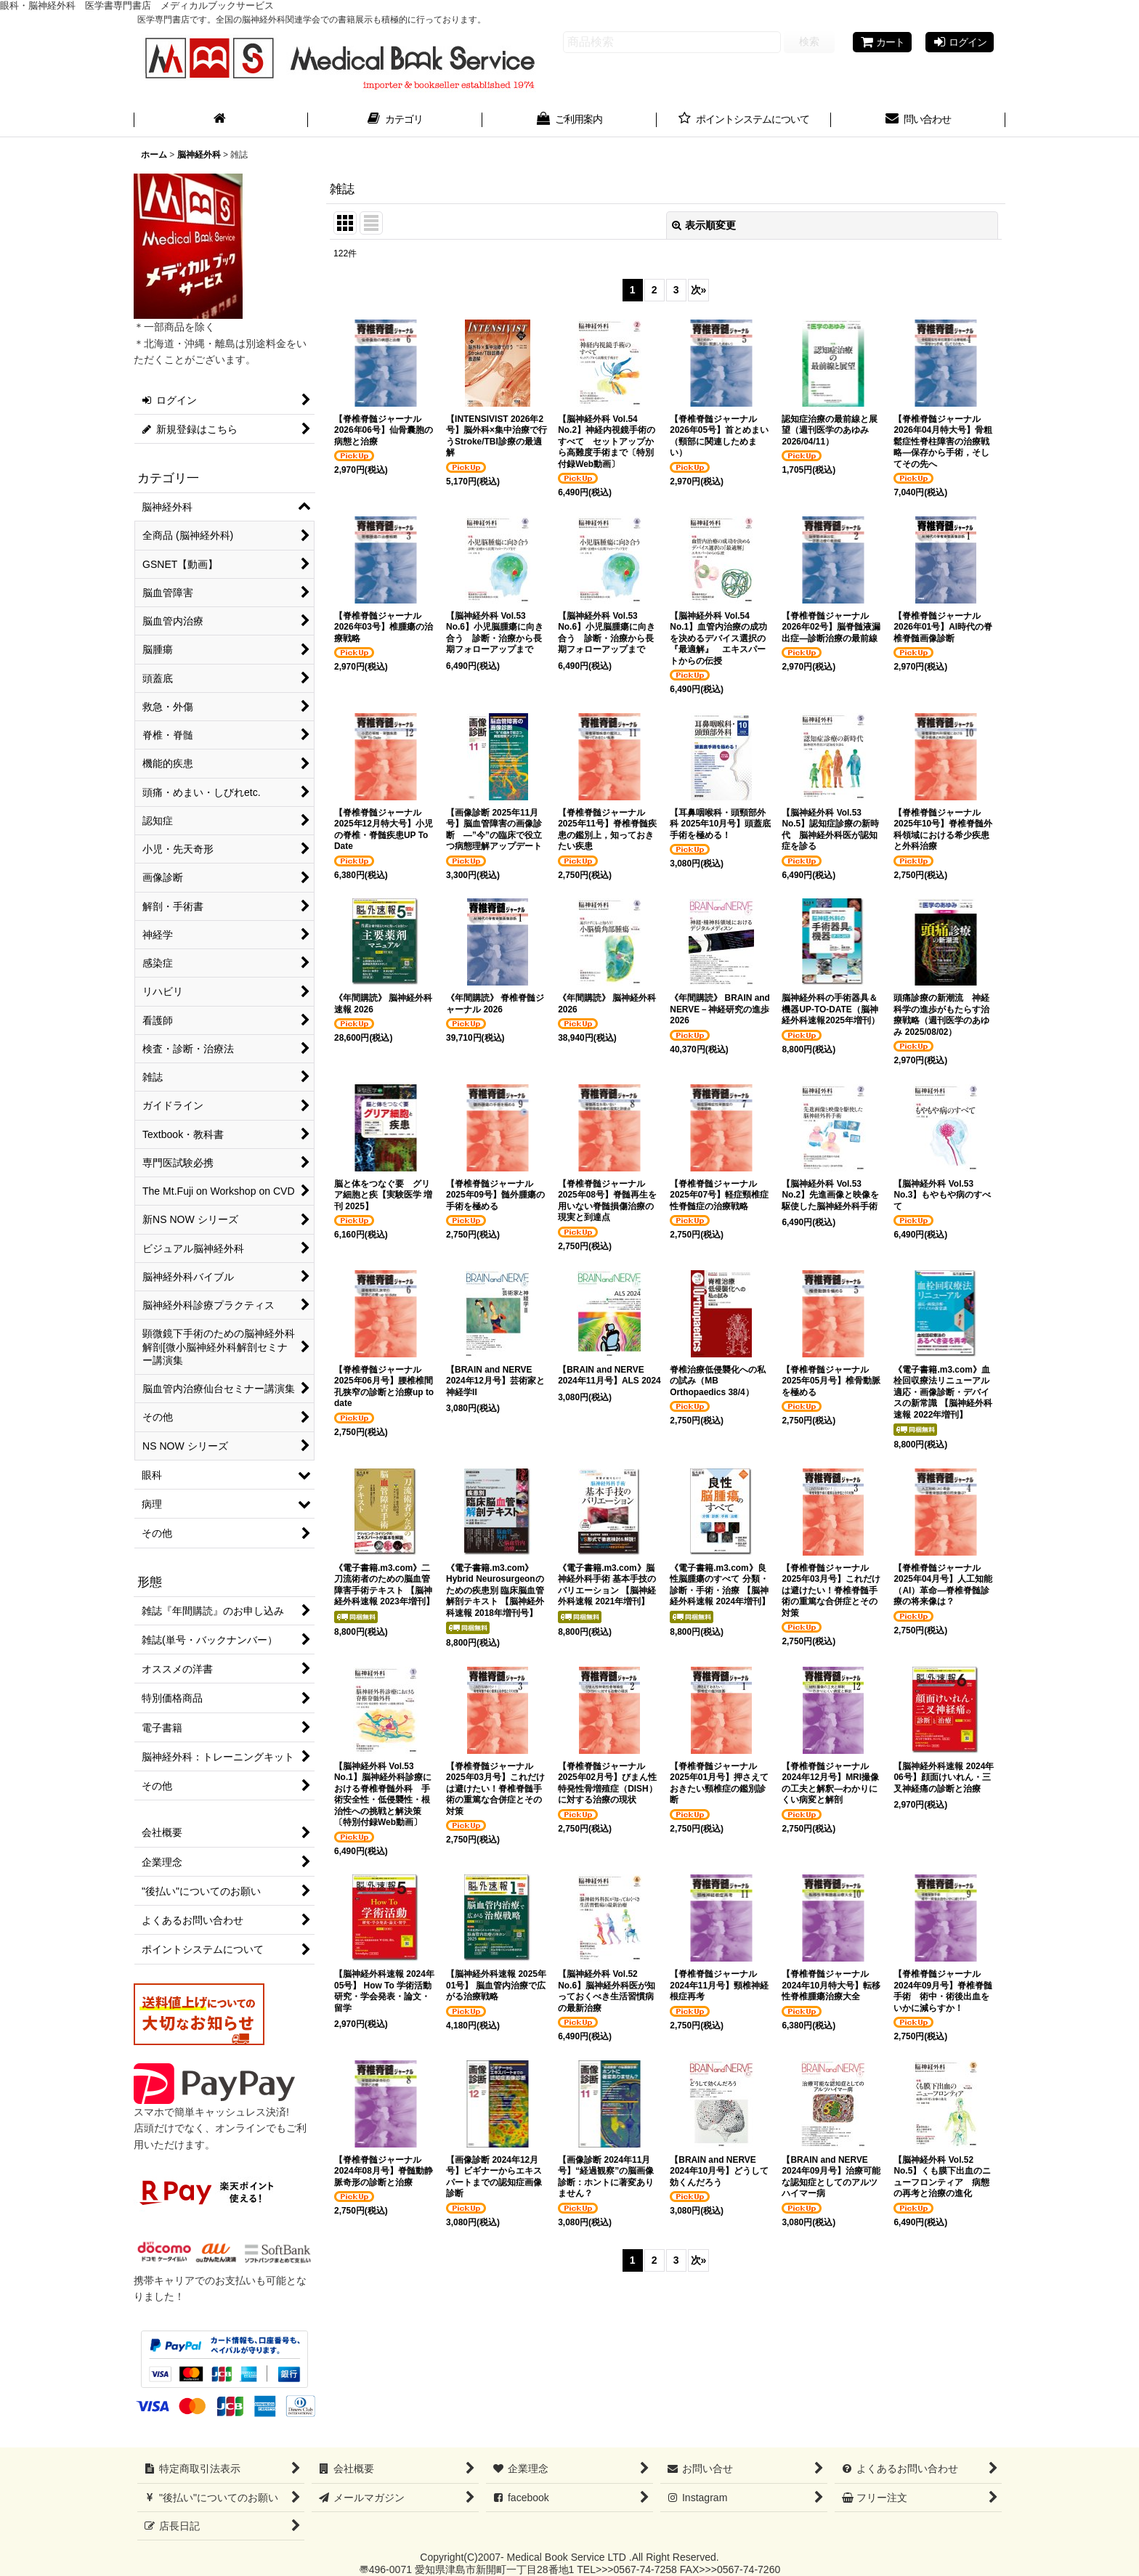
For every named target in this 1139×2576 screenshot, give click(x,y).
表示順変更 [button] (704, 225)
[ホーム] (221, 121)
